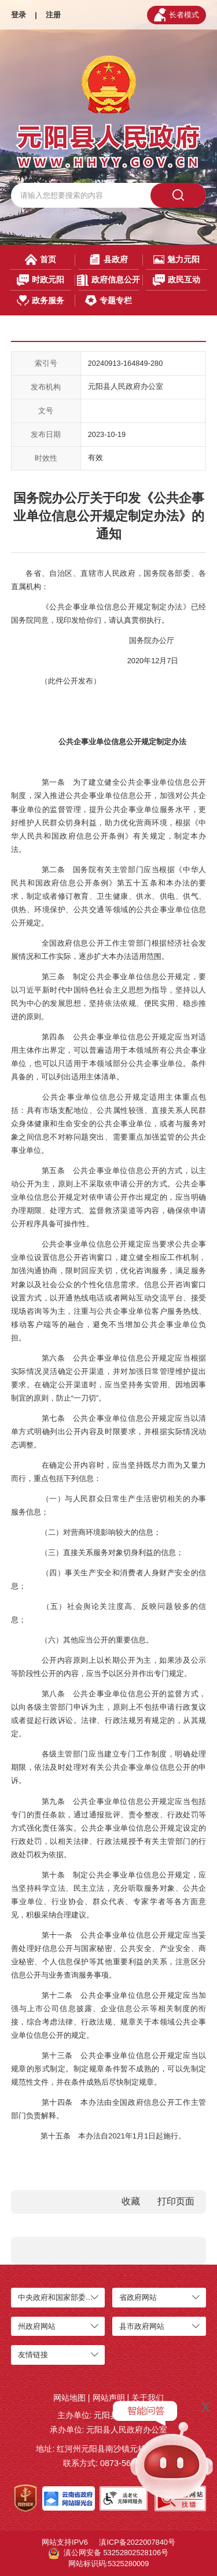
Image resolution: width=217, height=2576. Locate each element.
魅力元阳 (176, 259)
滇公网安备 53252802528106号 (108, 2553)
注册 (53, 14)
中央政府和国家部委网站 (59, 2297)
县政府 (108, 259)
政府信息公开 (108, 279)
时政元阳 (41, 279)
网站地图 (69, 2397)
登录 (18, 14)
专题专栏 (108, 300)
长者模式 (176, 14)
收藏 (131, 2201)
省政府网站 (138, 2297)
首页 (40, 259)
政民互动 (177, 279)
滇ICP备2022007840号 (137, 2542)
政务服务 (41, 300)
